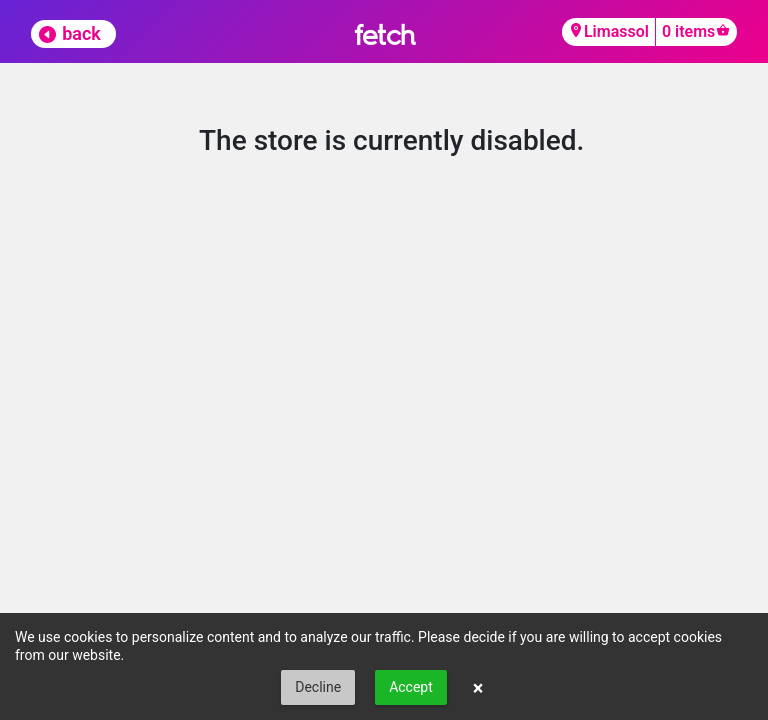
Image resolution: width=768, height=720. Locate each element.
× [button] (478, 688)
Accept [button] (411, 687)
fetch (384, 34)
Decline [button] (318, 687)
